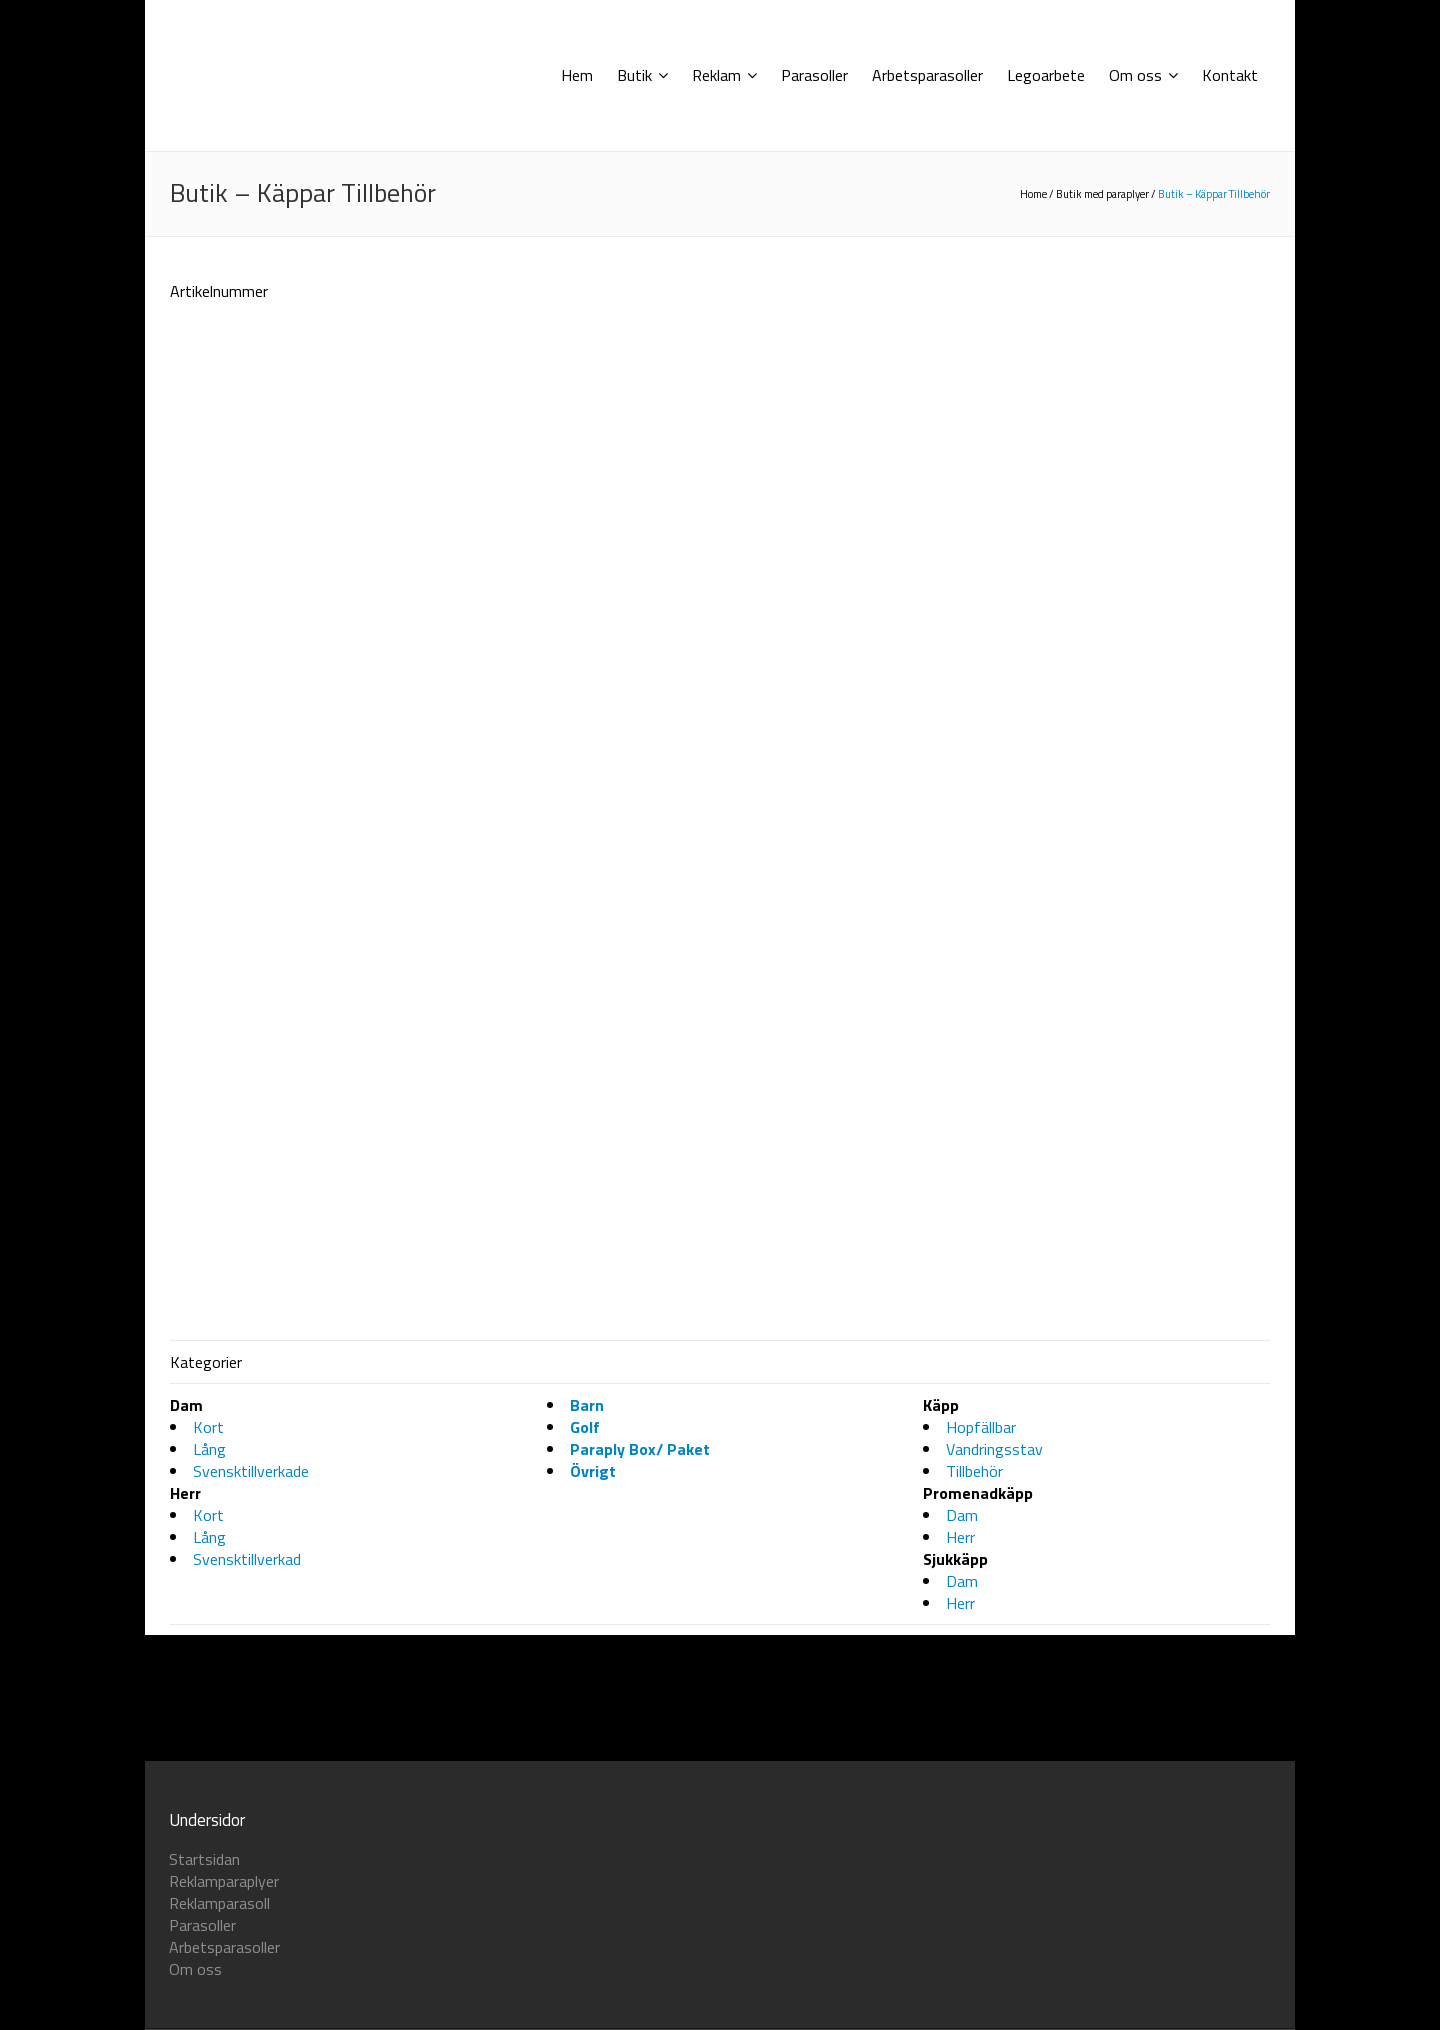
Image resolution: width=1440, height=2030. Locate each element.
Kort (208, 1822)
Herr (960, 1932)
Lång (209, 1844)
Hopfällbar (981, 1822)
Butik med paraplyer (1102, 194)
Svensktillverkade (251, 1866)
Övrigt (593, 1866)
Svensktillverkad (247, 1954)
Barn (587, 1800)
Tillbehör (974, 1866)
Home (1033, 194)
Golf (585, 1822)
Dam (962, 1910)
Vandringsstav (994, 1844)
